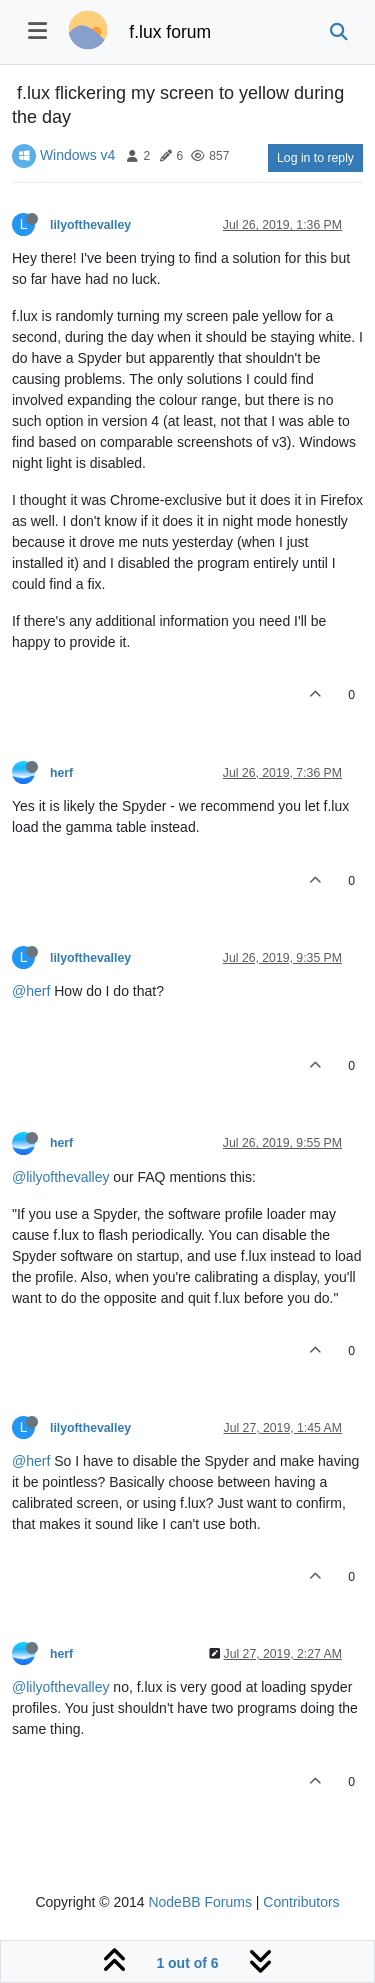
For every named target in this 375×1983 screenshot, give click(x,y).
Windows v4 (77, 155)
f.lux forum (170, 32)
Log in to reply (315, 158)
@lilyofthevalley (60, 1177)
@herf (31, 991)
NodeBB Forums (199, 1902)
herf (61, 773)
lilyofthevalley (90, 225)
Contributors (301, 1902)
